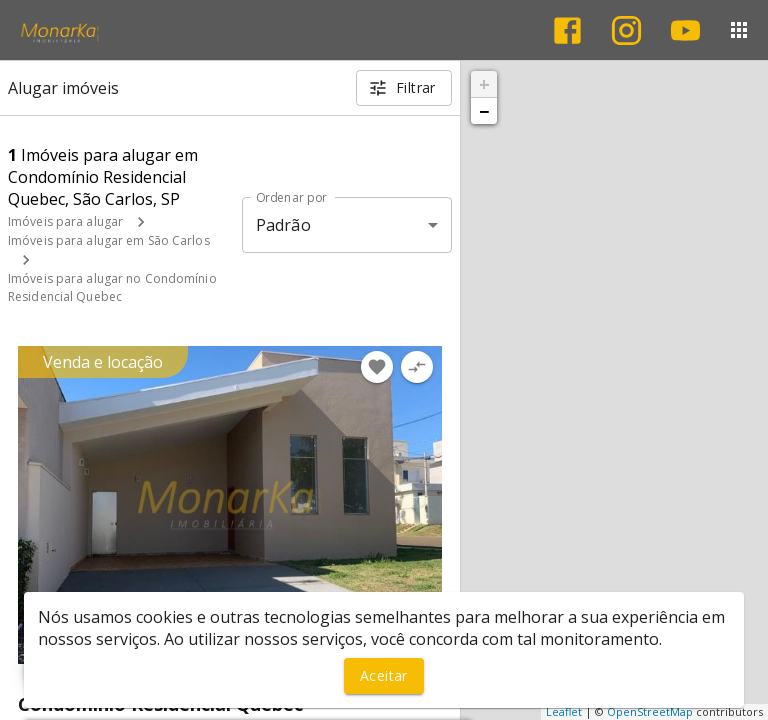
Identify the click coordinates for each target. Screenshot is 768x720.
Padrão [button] (283, 225)
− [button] (484, 111)
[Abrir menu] (739, 30)
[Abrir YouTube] (685, 30)
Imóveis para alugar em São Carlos (109, 240)
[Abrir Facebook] (567, 30)
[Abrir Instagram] (626, 30)
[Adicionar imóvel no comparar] (417, 367)
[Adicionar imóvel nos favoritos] (377, 367)
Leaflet (564, 711)
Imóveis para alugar (65, 221)
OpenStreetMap (650, 711)
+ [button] (484, 84)
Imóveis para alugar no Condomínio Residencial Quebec (112, 287)
